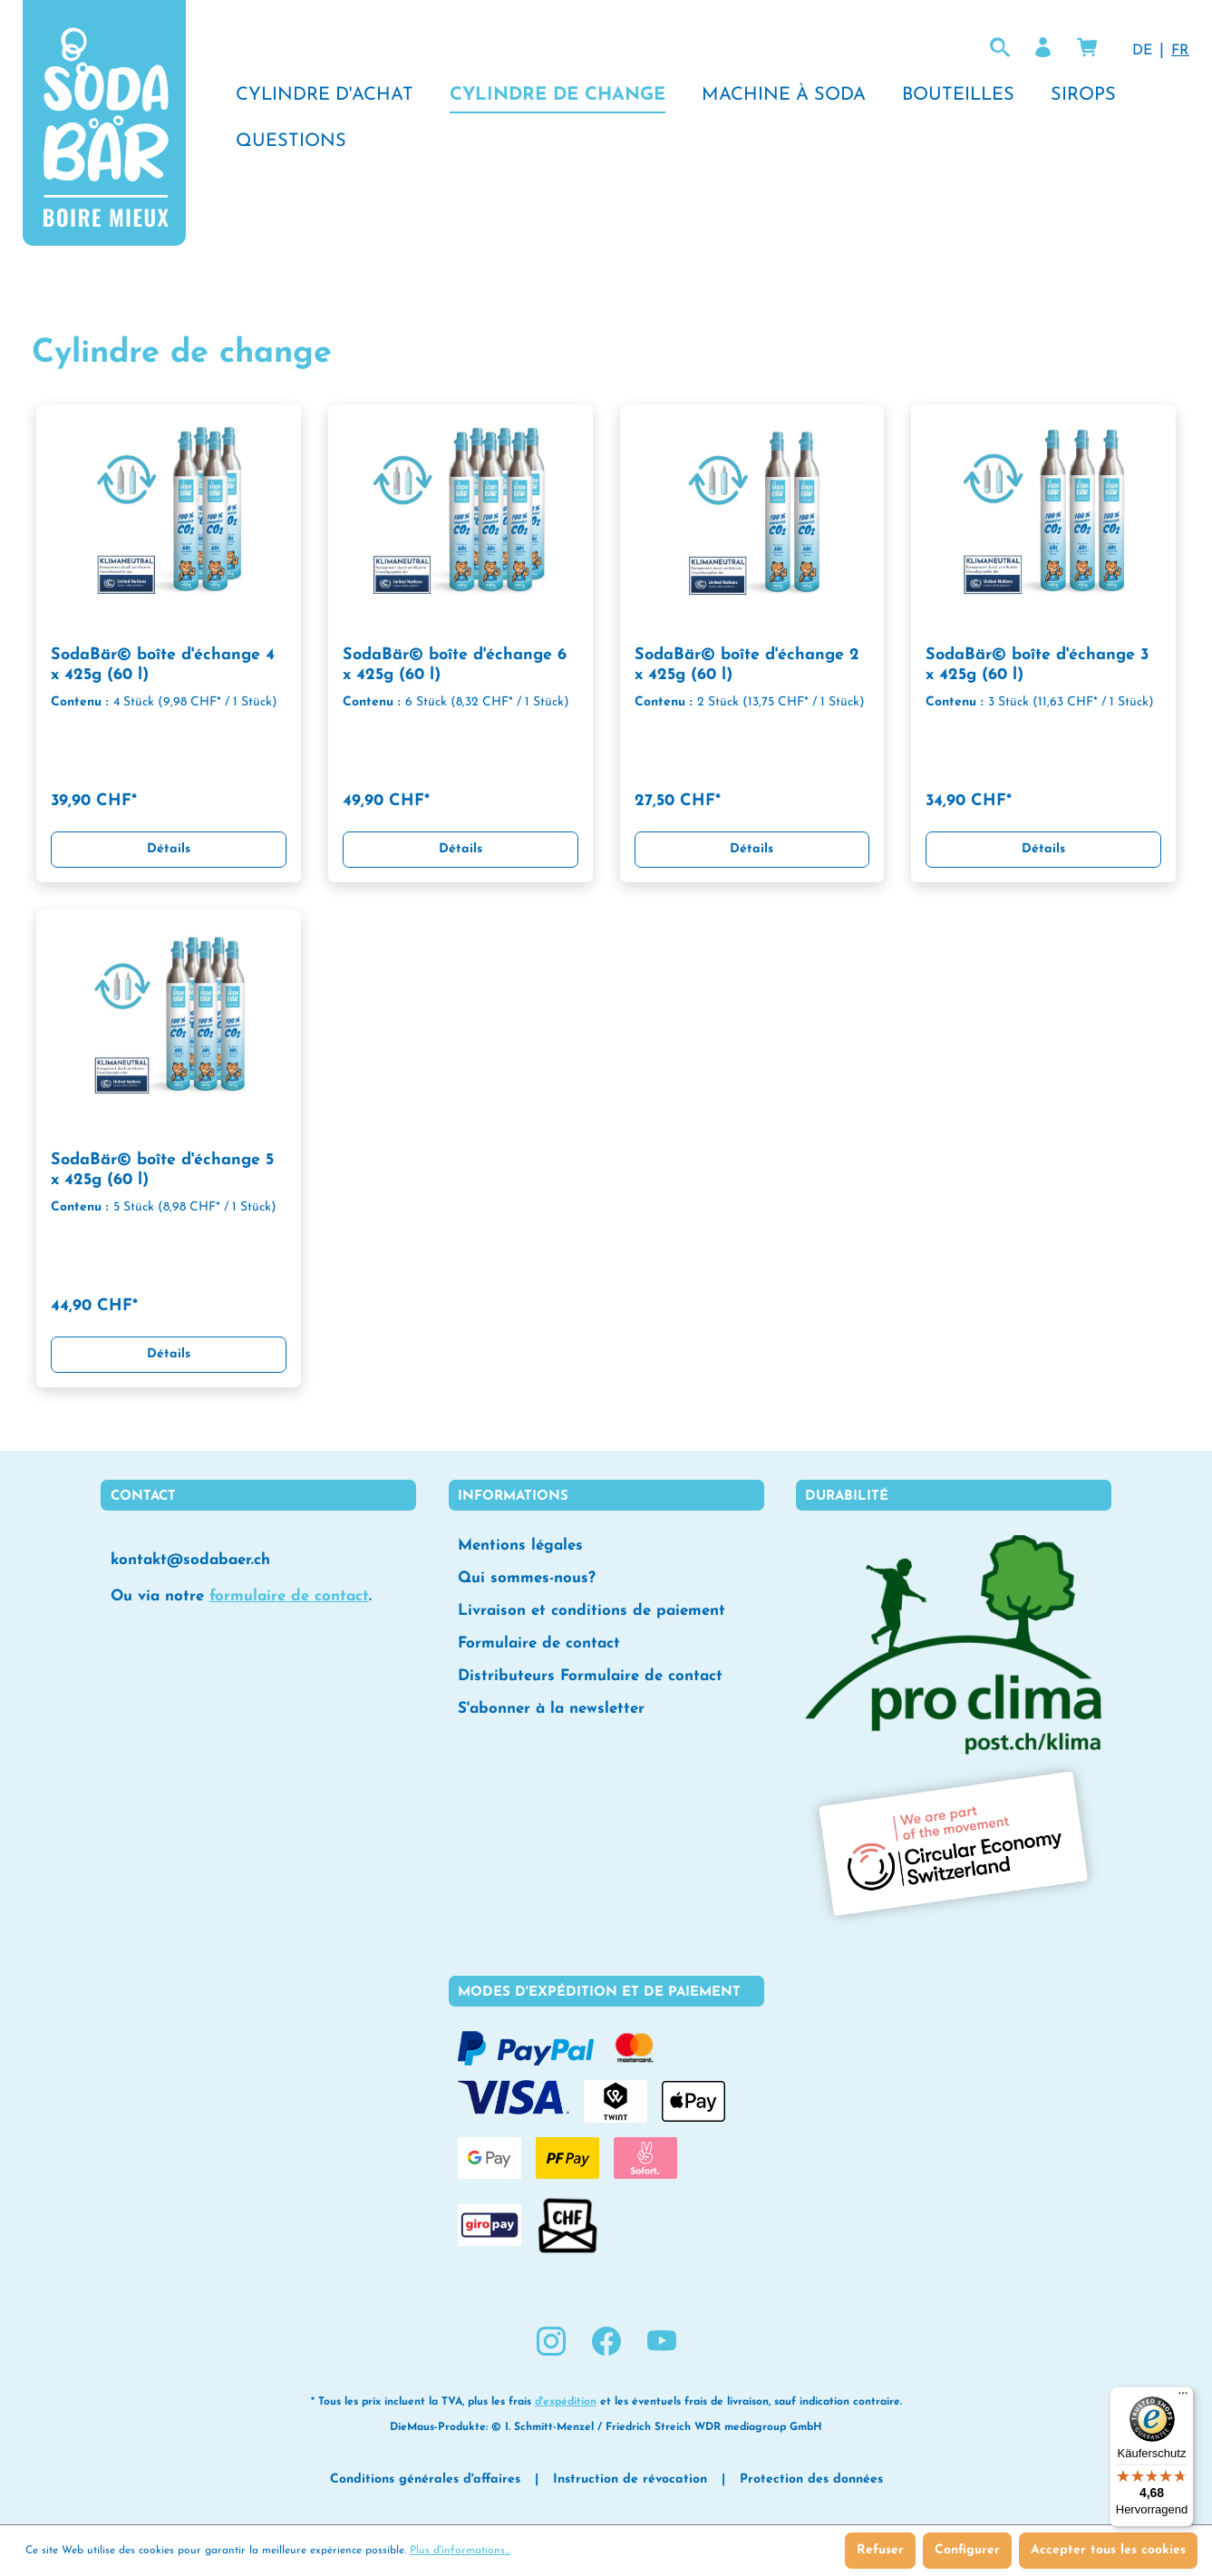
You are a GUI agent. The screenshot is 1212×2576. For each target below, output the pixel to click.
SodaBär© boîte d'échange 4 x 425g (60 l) (163, 665)
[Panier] (1087, 48)
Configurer (967, 2550)
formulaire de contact (289, 1596)
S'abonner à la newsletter (551, 1708)
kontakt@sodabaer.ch (190, 1560)
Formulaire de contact (539, 1643)
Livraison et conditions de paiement (591, 1611)
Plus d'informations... (460, 2550)
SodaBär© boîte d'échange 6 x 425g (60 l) (455, 665)
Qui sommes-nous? (527, 1578)
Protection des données (811, 2479)
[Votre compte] (1043, 48)
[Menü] (1183, 2397)
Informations (513, 1496)
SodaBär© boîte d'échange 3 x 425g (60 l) (1037, 665)
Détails (168, 849)
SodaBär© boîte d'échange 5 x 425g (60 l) (162, 1170)
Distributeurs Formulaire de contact (590, 1676)
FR (1180, 49)
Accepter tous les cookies (1108, 2550)
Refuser (880, 2550)
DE (1142, 49)
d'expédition (565, 2401)
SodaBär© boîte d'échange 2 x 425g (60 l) (747, 665)
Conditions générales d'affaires (425, 2479)
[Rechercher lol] (1000, 48)
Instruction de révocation (630, 2479)
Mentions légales (520, 1545)
